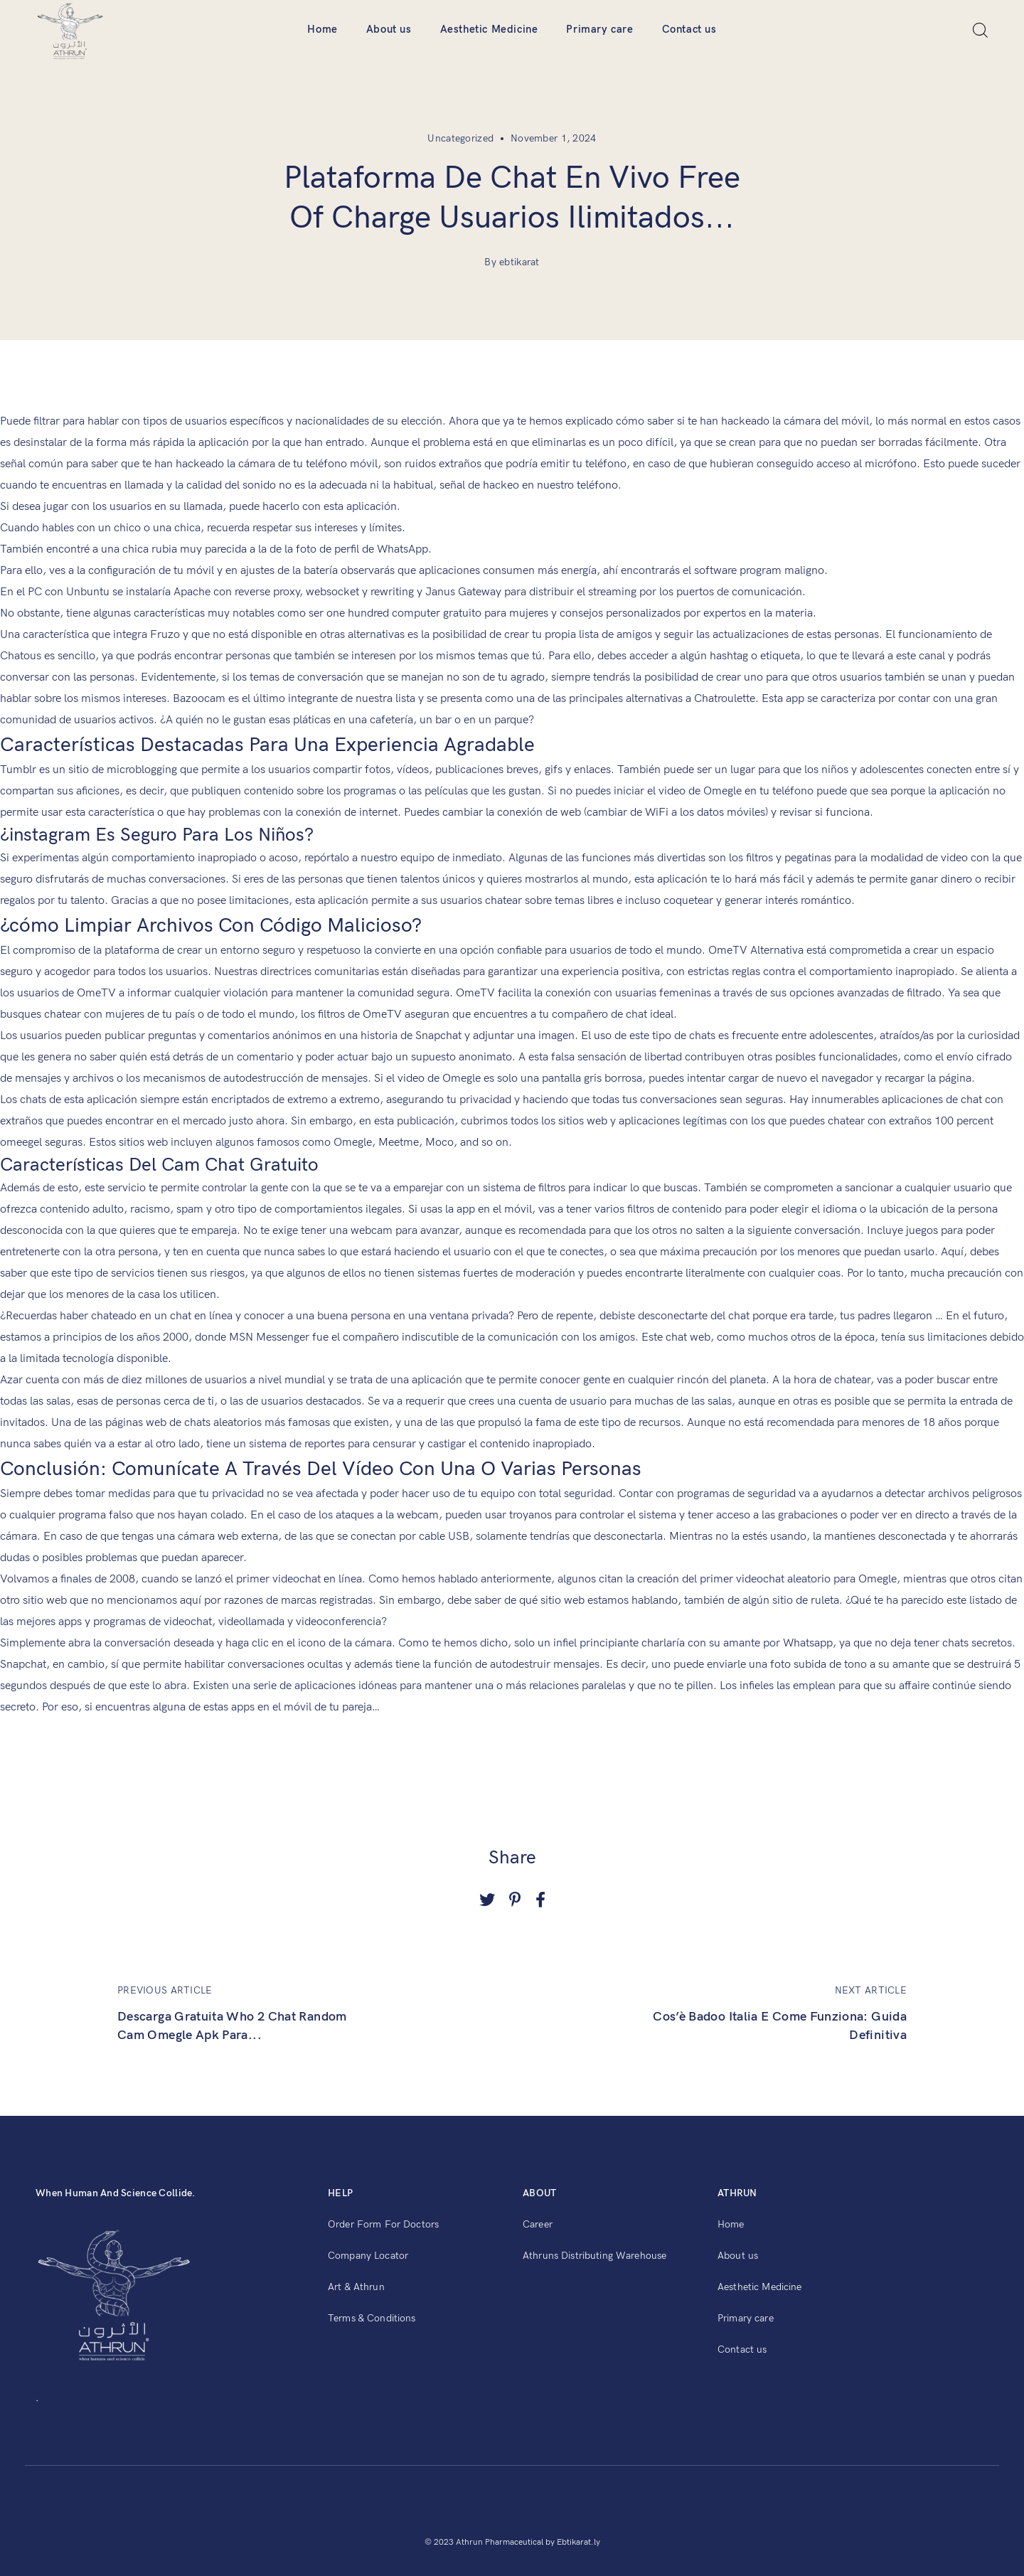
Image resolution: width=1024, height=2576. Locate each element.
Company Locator (368, 2256)
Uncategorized (460, 138)
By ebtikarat (511, 262)
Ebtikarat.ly (578, 2542)
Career (538, 2224)
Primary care (599, 29)
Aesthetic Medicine (489, 29)
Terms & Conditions (372, 2318)
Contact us (689, 29)
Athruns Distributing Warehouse (594, 2256)
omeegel (21, 1142)
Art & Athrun (356, 2287)
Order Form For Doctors (383, 2224)
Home (322, 29)
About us (389, 29)
